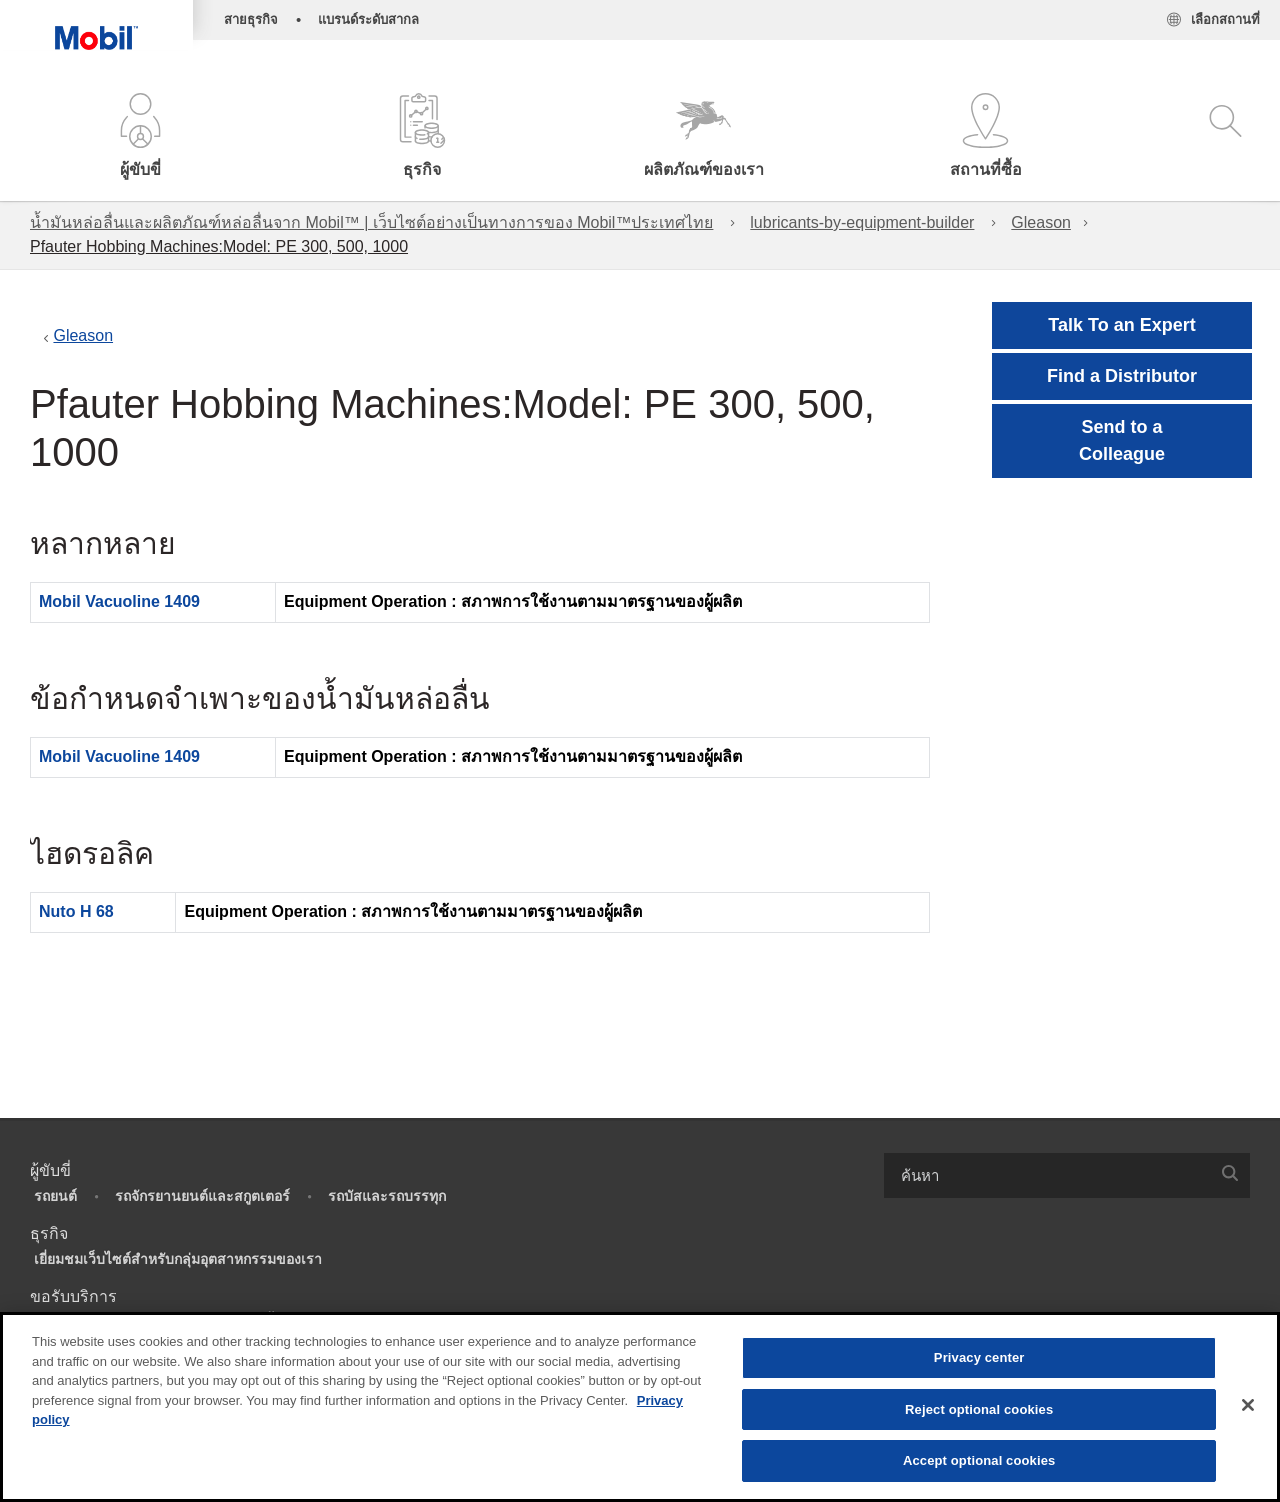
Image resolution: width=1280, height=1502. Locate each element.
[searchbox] (1047, 1175)
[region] (640, 1407)
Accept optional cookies (979, 1460)
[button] (141, 137)
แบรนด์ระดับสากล (368, 19)
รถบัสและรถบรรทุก (387, 1196)
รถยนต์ (55, 1196)
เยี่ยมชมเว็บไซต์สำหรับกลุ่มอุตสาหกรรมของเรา (178, 1259)
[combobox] (1067, 1175)
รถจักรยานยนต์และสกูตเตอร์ (202, 1196)
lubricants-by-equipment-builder (862, 222)
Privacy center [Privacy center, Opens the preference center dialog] (979, 1357)
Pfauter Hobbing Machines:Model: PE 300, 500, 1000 (219, 246)
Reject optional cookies (979, 1409)
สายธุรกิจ (251, 19)
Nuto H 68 (76, 911)
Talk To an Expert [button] (1121, 325)
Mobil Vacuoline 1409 (119, 601)
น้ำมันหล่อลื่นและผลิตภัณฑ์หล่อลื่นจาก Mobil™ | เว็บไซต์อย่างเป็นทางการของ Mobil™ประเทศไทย (371, 222)
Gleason (1041, 222)
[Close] (1248, 1405)
